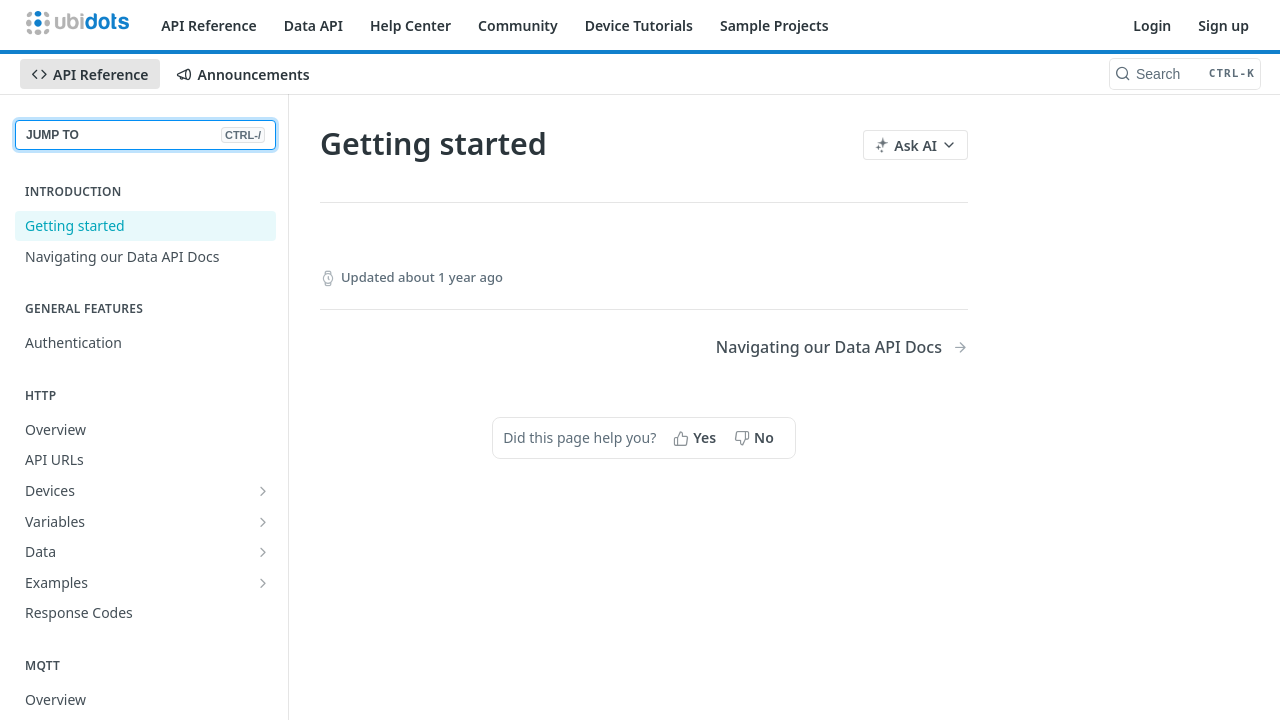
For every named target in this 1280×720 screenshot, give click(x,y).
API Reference (209, 25)
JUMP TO (145, 135)
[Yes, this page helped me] (696, 438)
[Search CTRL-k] (1185, 74)
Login (1152, 25)
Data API (313, 25)
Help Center (410, 25)
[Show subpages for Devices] (263, 491)
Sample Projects (774, 25)
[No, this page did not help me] (756, 438)
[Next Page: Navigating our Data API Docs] (842, 347)
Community (518, 25)
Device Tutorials (639, 25)
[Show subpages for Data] (263, 552)
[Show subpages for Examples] (263, 583)
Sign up (1223, 25)
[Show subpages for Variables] (263, 522)
